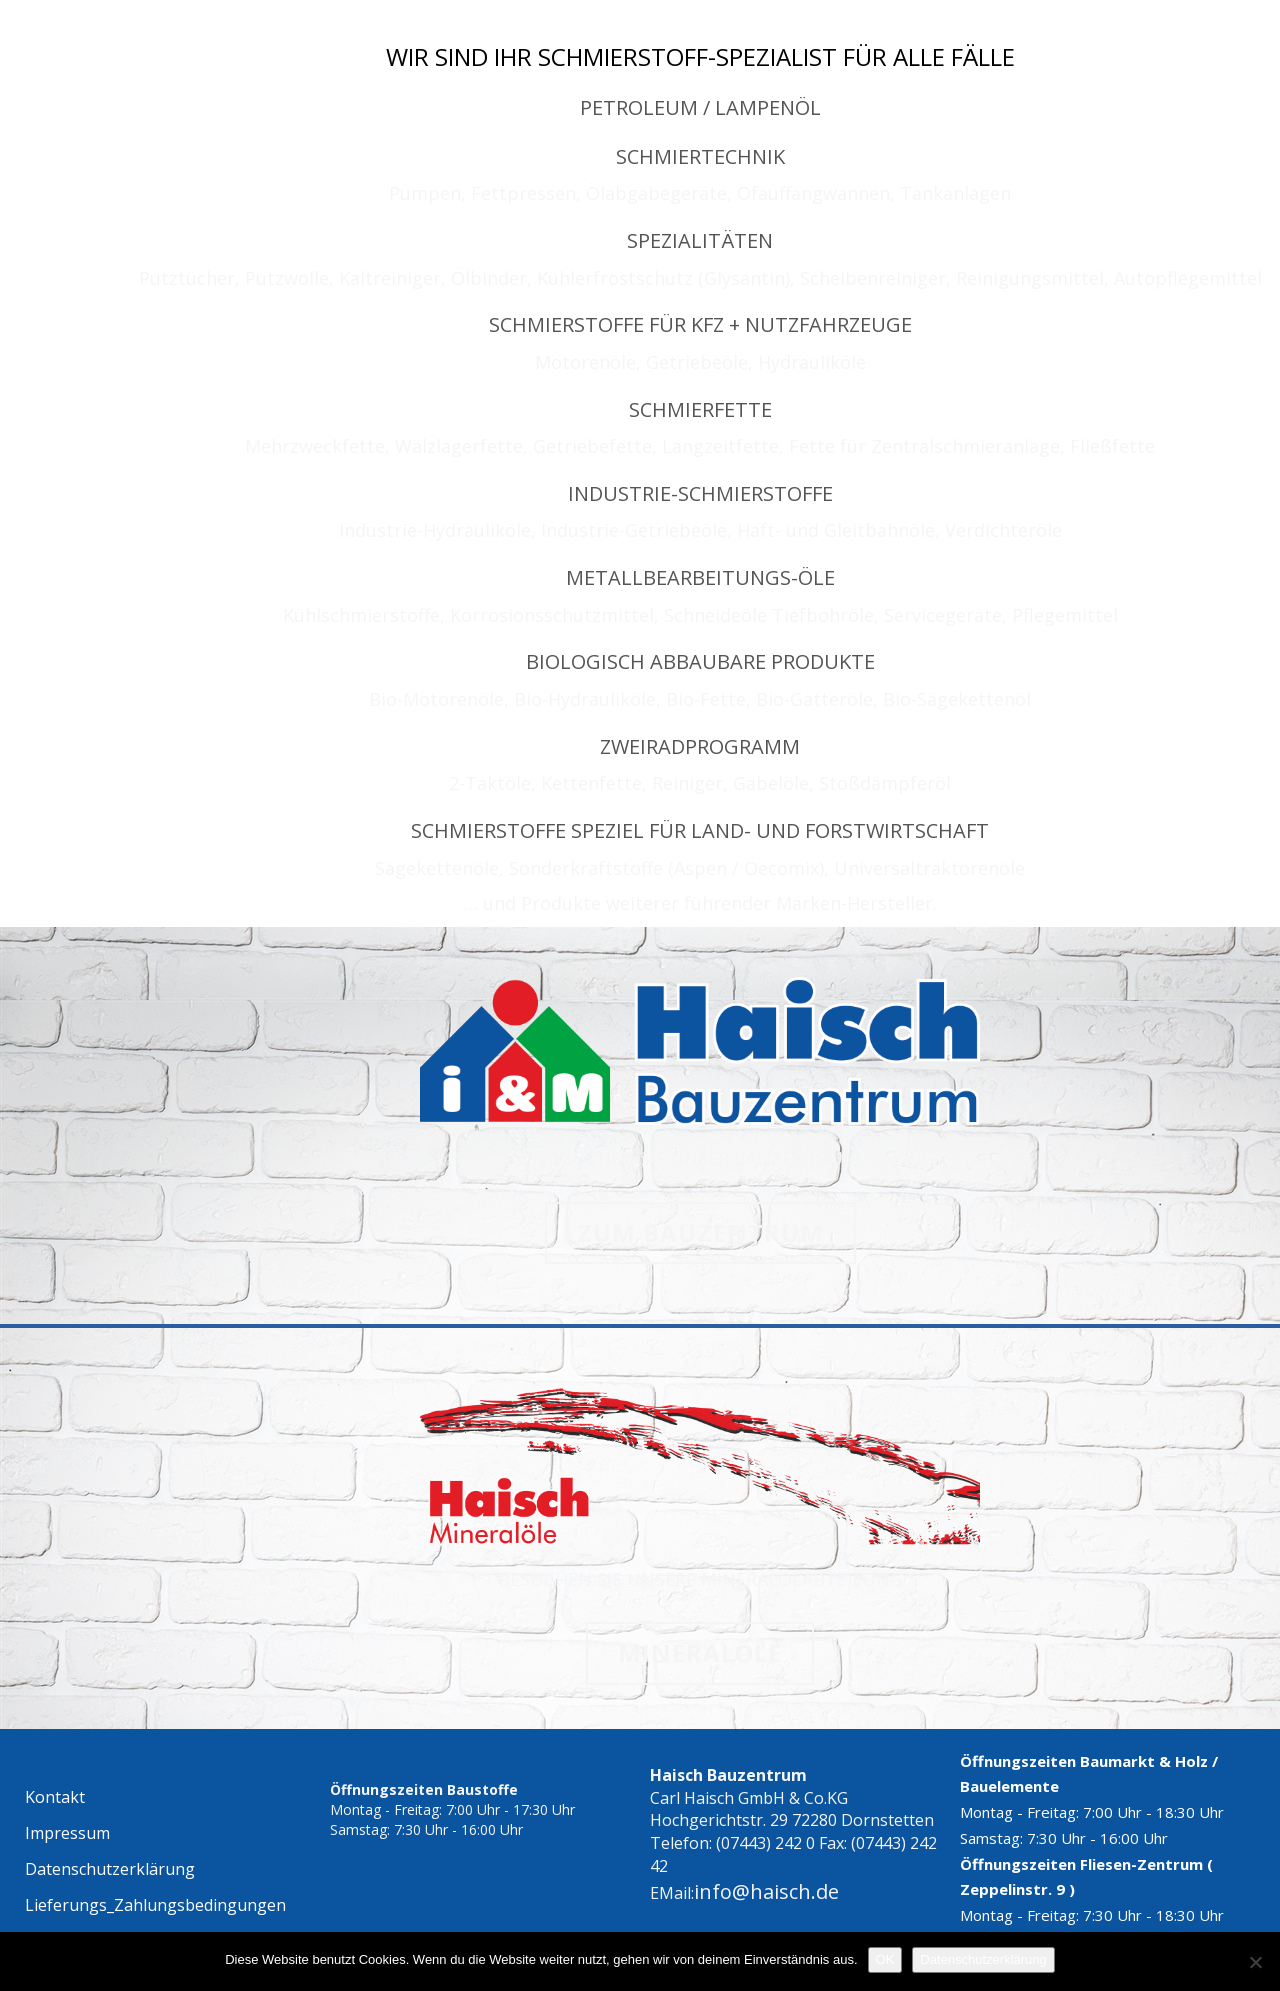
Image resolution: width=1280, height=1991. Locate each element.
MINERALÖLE (700, 1652)
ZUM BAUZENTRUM (700, 1232)
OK (885, 1959)
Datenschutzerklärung (983, 1959)
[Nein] (1255, 1962)
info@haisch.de (766, 1891)
